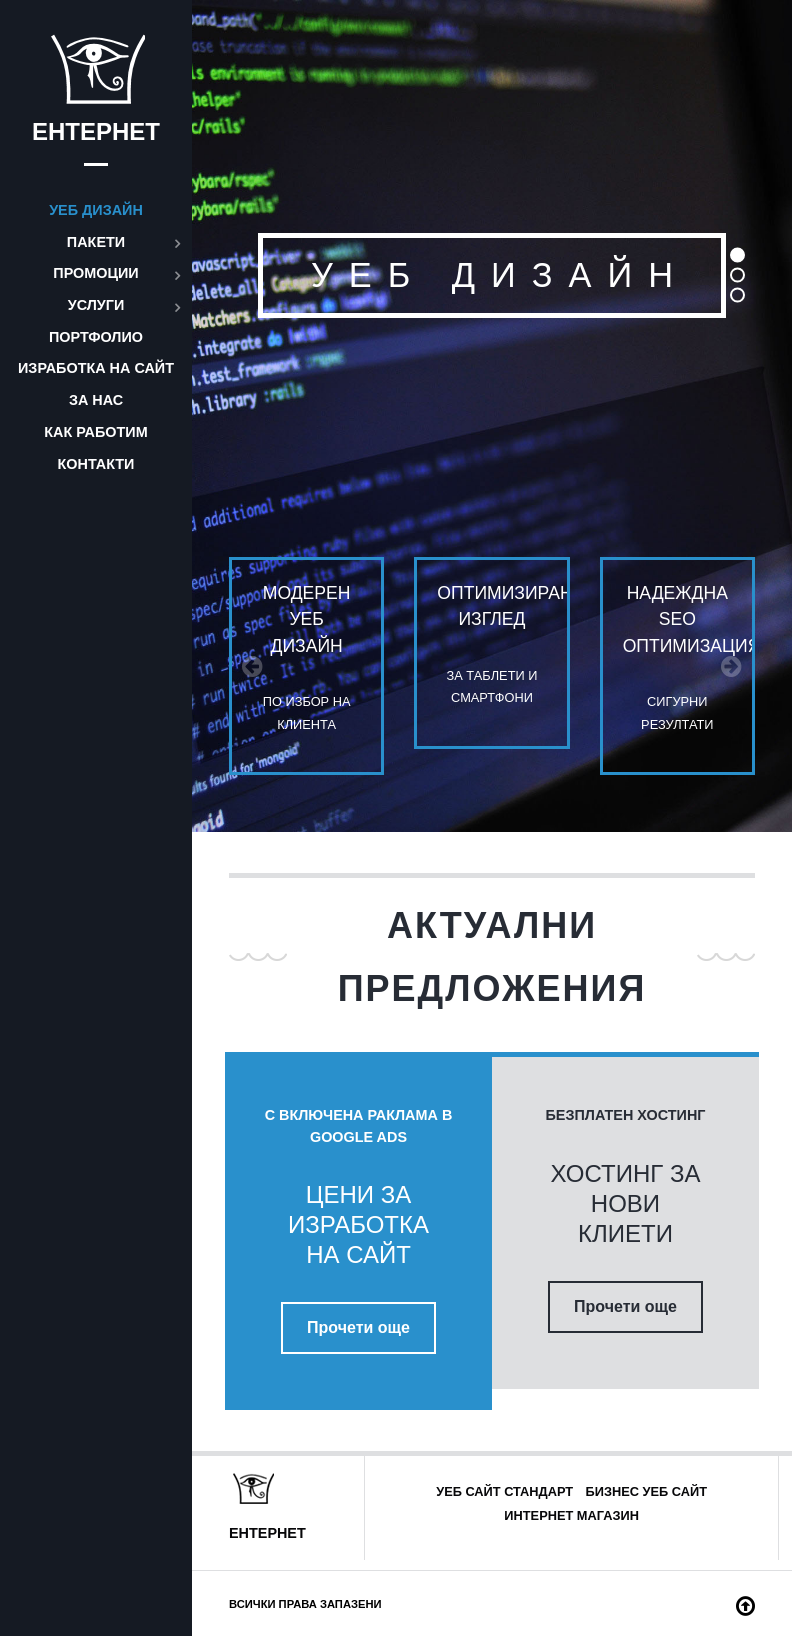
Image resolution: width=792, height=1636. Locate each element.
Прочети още (358, 1327)
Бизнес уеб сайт (646, 1491)
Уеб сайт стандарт (504, 1491)
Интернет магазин (571, 1515)
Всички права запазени (305, 1604)
